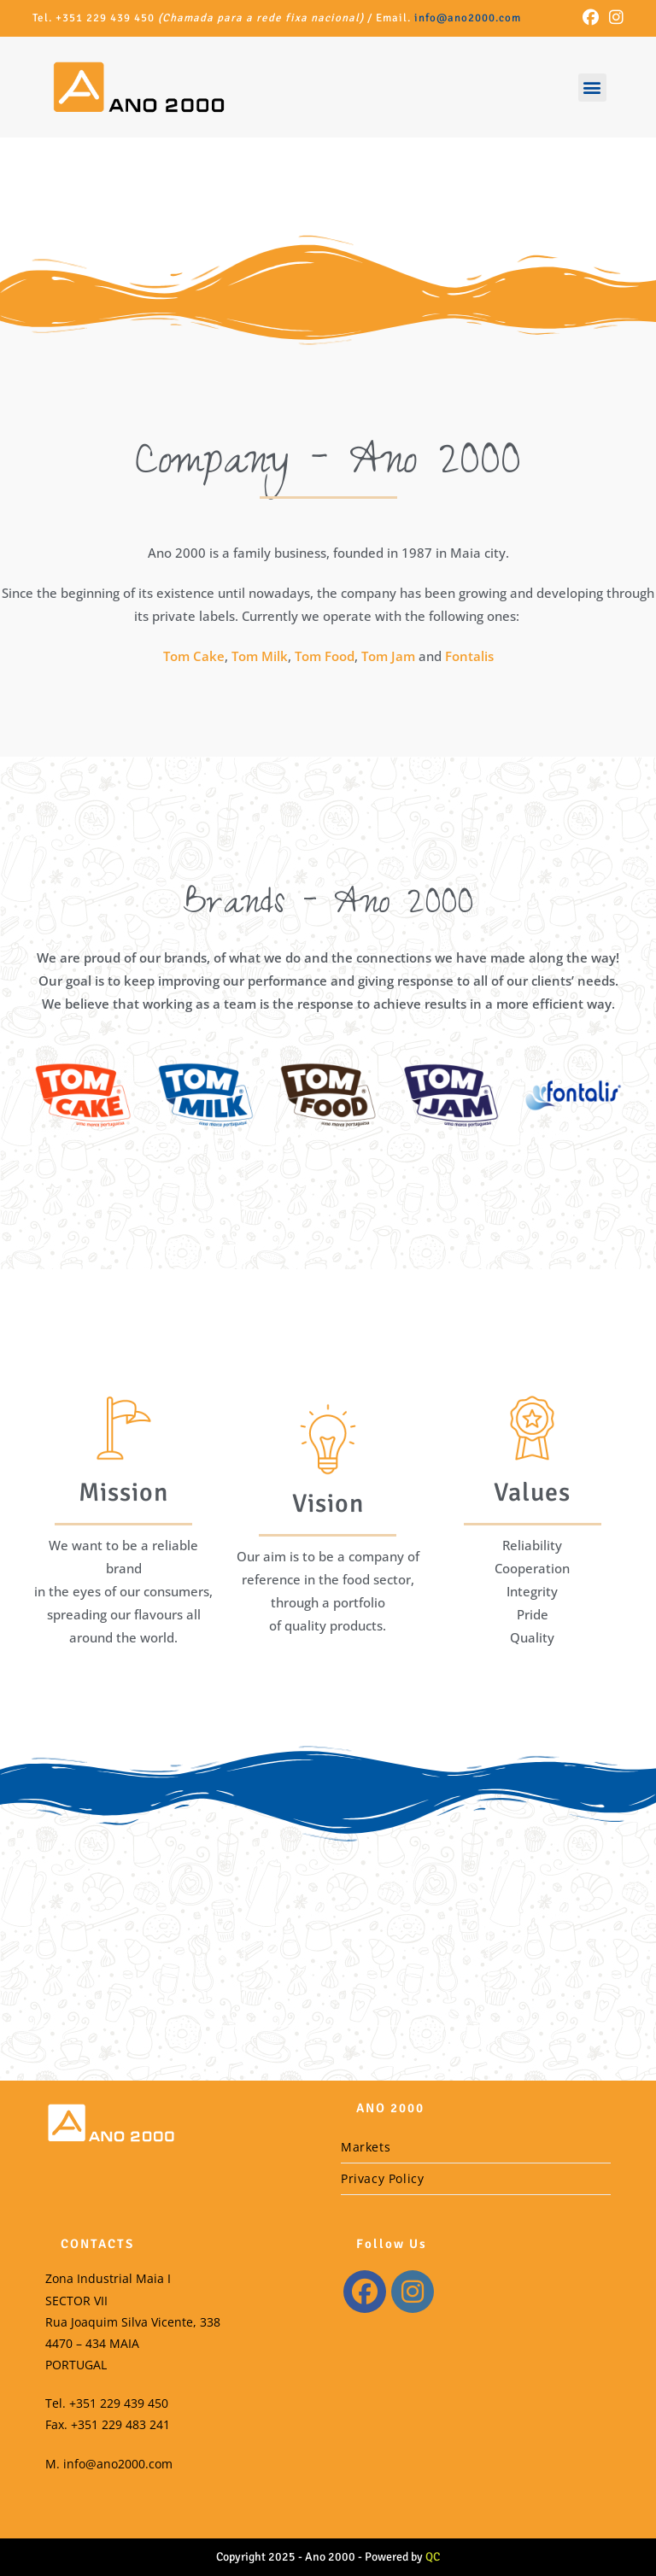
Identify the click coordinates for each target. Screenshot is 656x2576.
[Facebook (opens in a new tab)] (590, 17)
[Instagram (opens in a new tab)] (614, 17)
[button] (592, 87)
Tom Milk (259, 655)
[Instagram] (412, 2291)
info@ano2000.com (467, 18)
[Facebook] (364, 2291)
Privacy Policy (382, 2178)
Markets (365, 2147)
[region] (328, 223)
